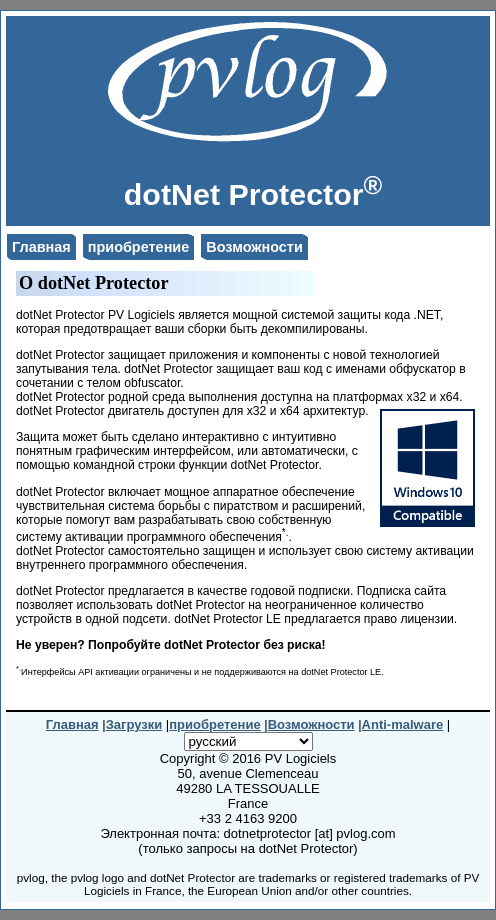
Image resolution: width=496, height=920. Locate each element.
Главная (41, 247)
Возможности (254, 247)
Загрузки (134, 724)
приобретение (139, 247)
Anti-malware (403, 724)
